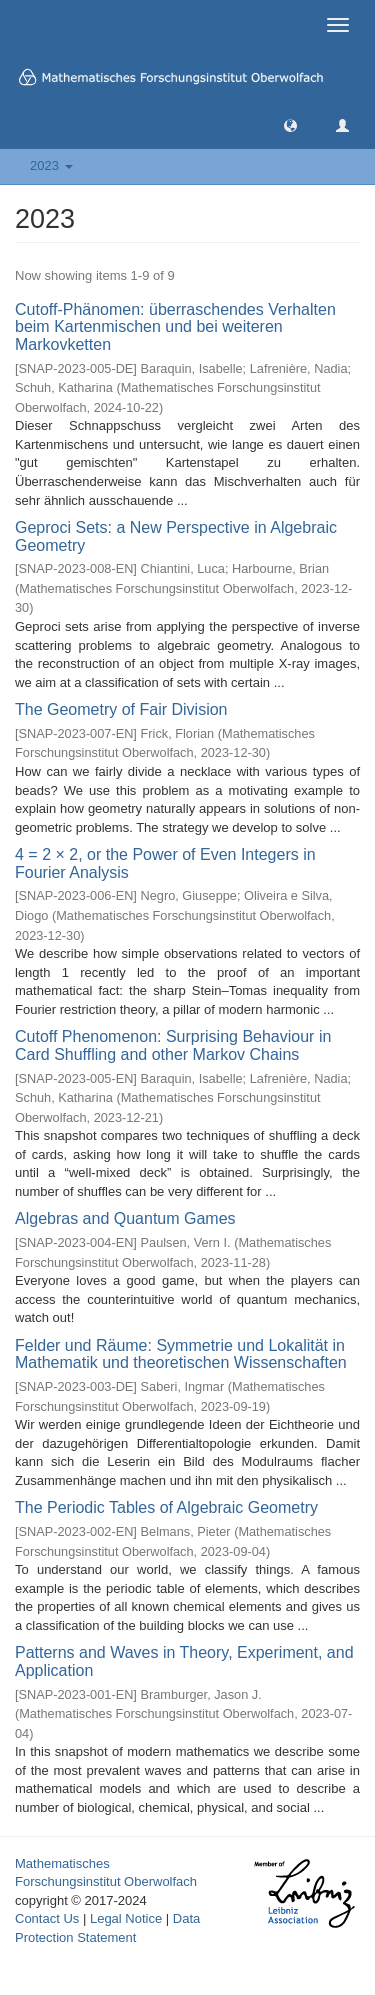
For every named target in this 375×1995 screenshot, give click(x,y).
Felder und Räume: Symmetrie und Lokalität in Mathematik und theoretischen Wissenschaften (181, 1354)
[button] (290, 124)
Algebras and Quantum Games (125, 1218)
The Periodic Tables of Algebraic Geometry (166, 1507)
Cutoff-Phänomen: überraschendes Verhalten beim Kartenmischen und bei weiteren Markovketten (175, 327)
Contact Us (47, 1918)
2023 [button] (51, 165)
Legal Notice (126, 1918)
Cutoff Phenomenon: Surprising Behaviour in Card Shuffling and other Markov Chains (173, 1045)
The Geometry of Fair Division (121, 709)
